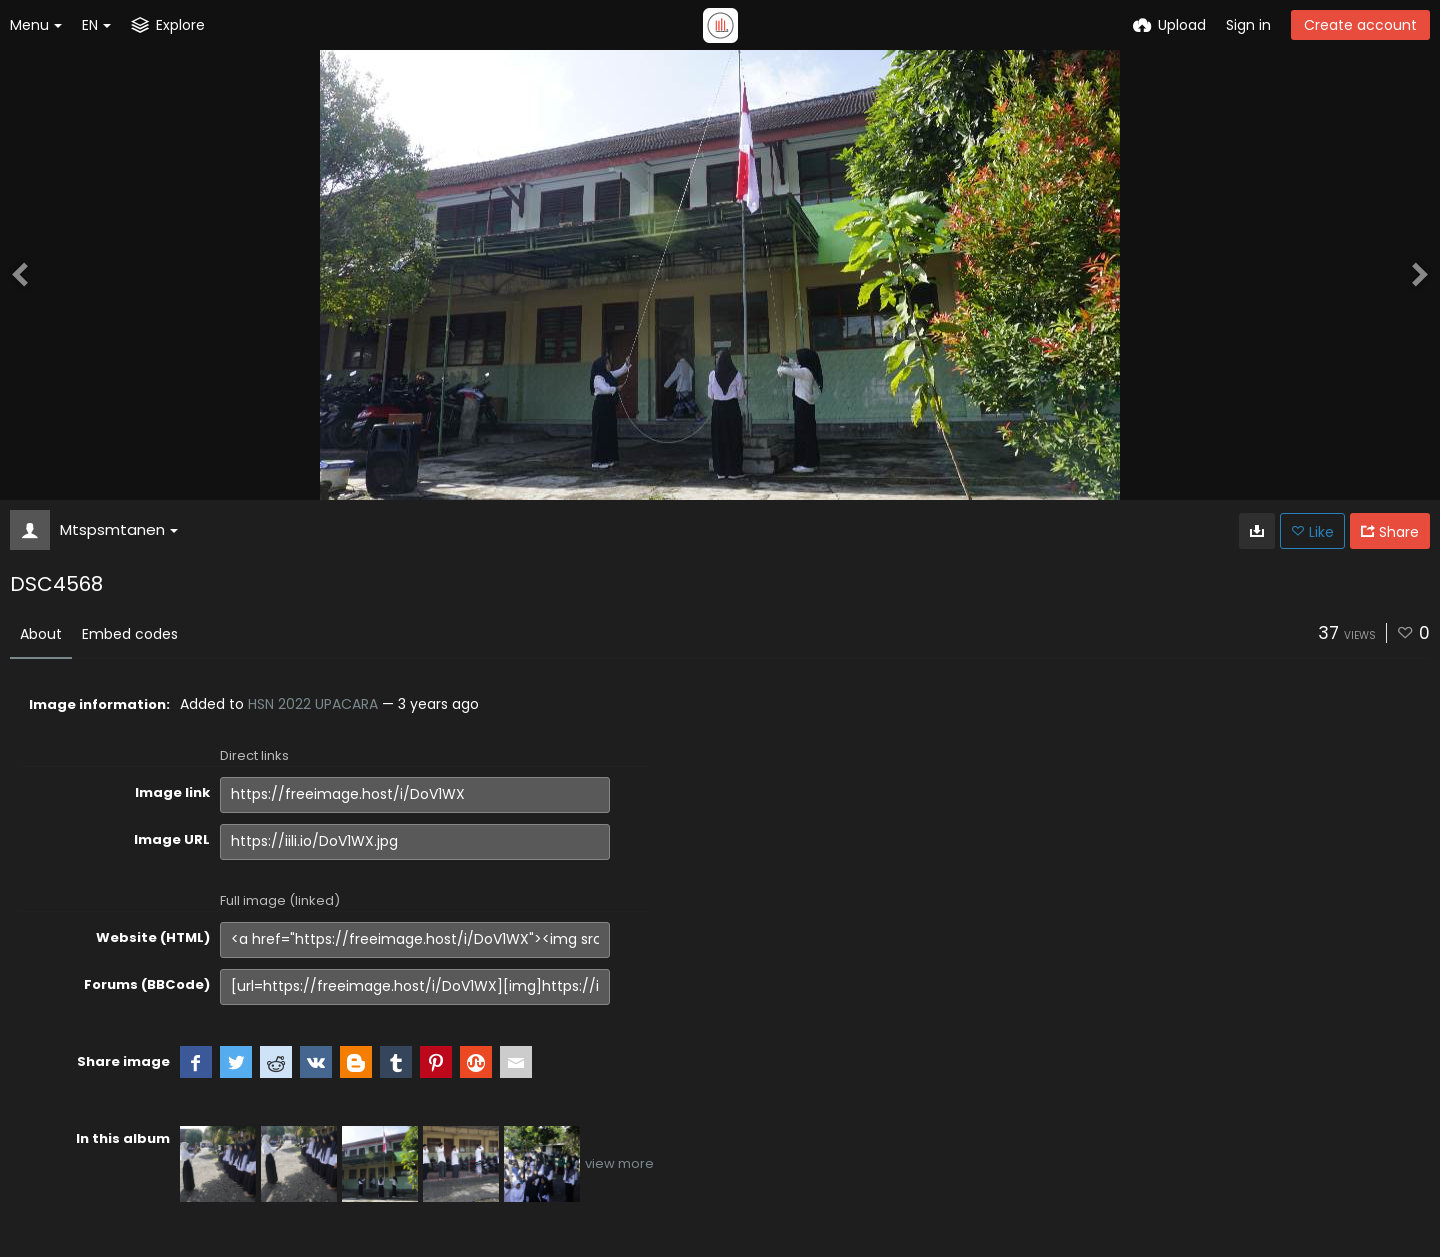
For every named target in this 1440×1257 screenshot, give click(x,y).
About (41, 634)
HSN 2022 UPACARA (313, 704)
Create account (1360, 25)
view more (619, 1163)
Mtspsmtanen (119, 529)
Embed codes (130, 634)
